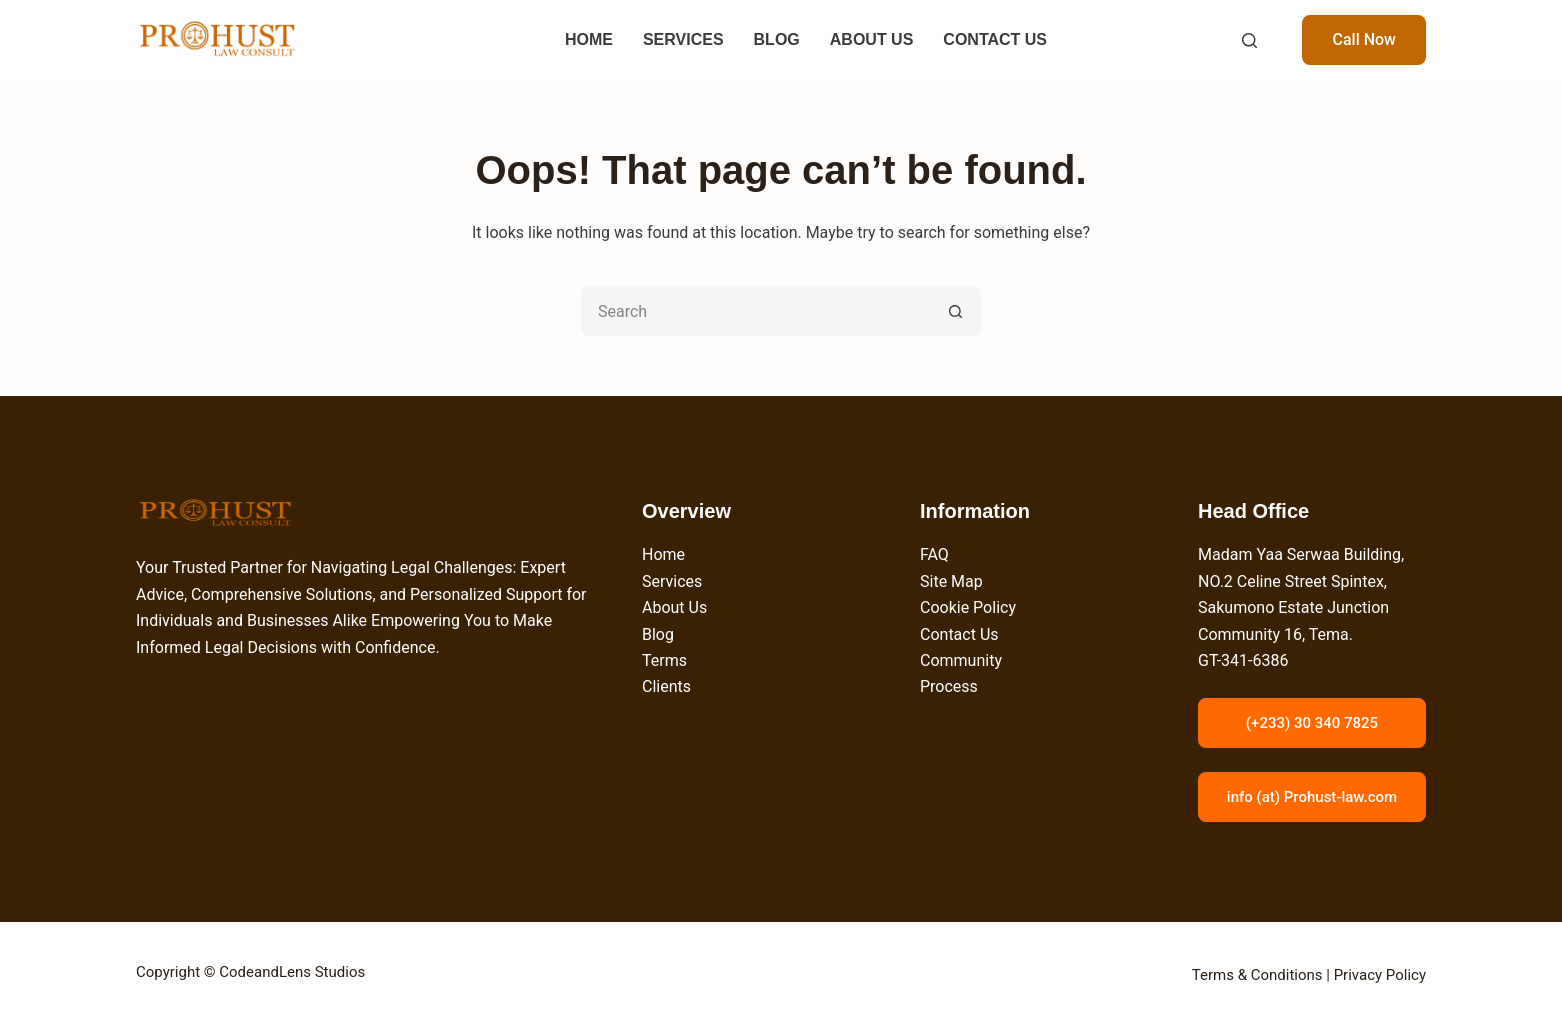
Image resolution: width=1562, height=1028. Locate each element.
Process (949, 686)
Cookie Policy (968, 607)
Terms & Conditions (1257, 975)
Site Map (951, 581)
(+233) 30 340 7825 (1312, 723)
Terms (664, 660)
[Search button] (956, 311)
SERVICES (683, 39)
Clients (666, 686)
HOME (589, 39)
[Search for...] (756, 311)
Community (961, 660)
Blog (658, 634)
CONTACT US (995, 39)
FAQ (934, 554)
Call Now (1364, 39)
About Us (674, 607)
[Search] (1249, 40)
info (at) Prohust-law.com (1312, 797)
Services (672, 581)
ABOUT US (872, 39)
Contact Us (959, 634)
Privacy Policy (1380, 975)
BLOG (777, 39)
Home (663, 554)
